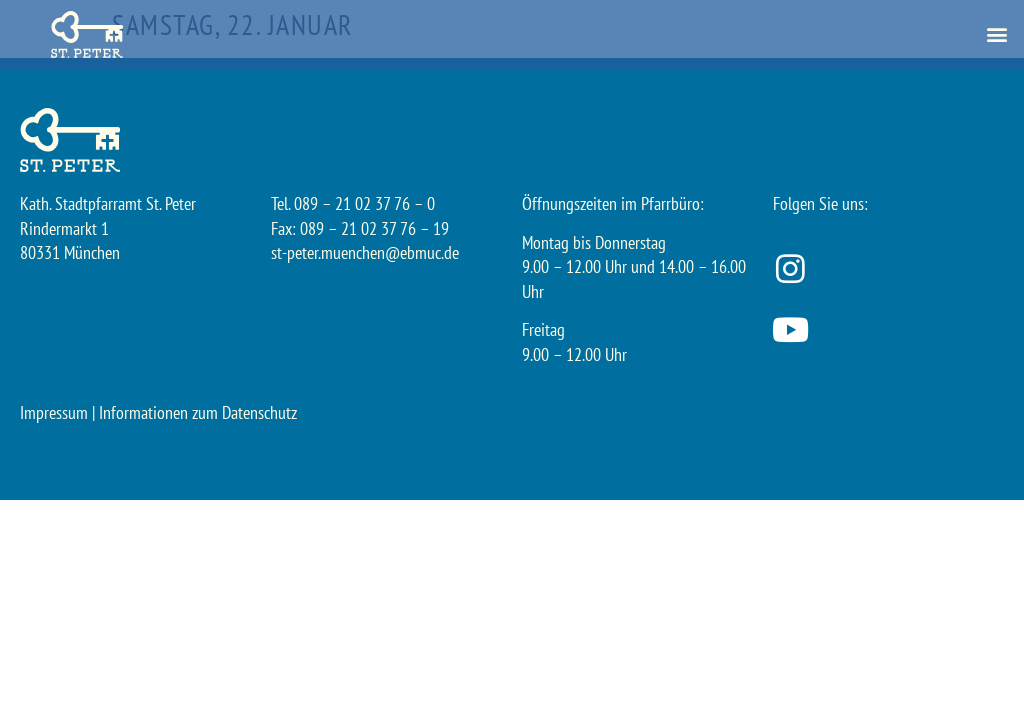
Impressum (54, 412)
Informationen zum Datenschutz (198, 412)
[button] (997, 34)
